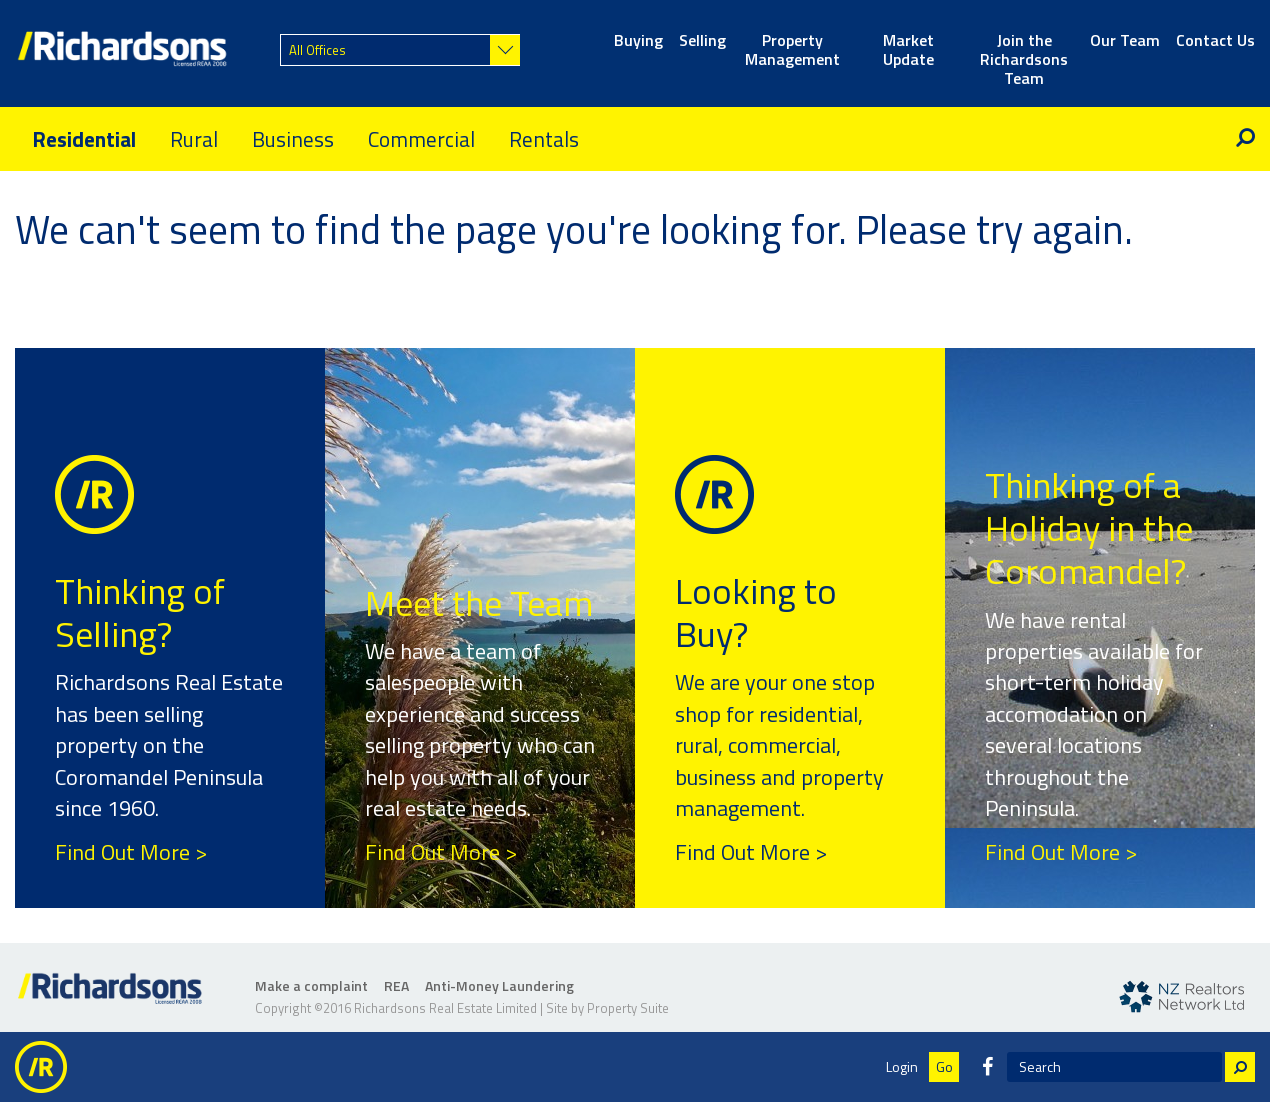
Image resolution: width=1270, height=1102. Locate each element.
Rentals (544, 139)
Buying (638, 41)
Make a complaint (311, 985)
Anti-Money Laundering (499, 985)
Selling (702, 41)
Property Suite (628, 1008)
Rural (194, 139)
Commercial (421, 139)
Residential (84, 139)
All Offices (317, 50)
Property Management (792, 51)
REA (396, 985)
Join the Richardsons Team (1024, 51)
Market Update (908, 51)
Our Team (1125, 41)
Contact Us (1215, 41)
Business (293, 139)
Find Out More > (131, 852)
